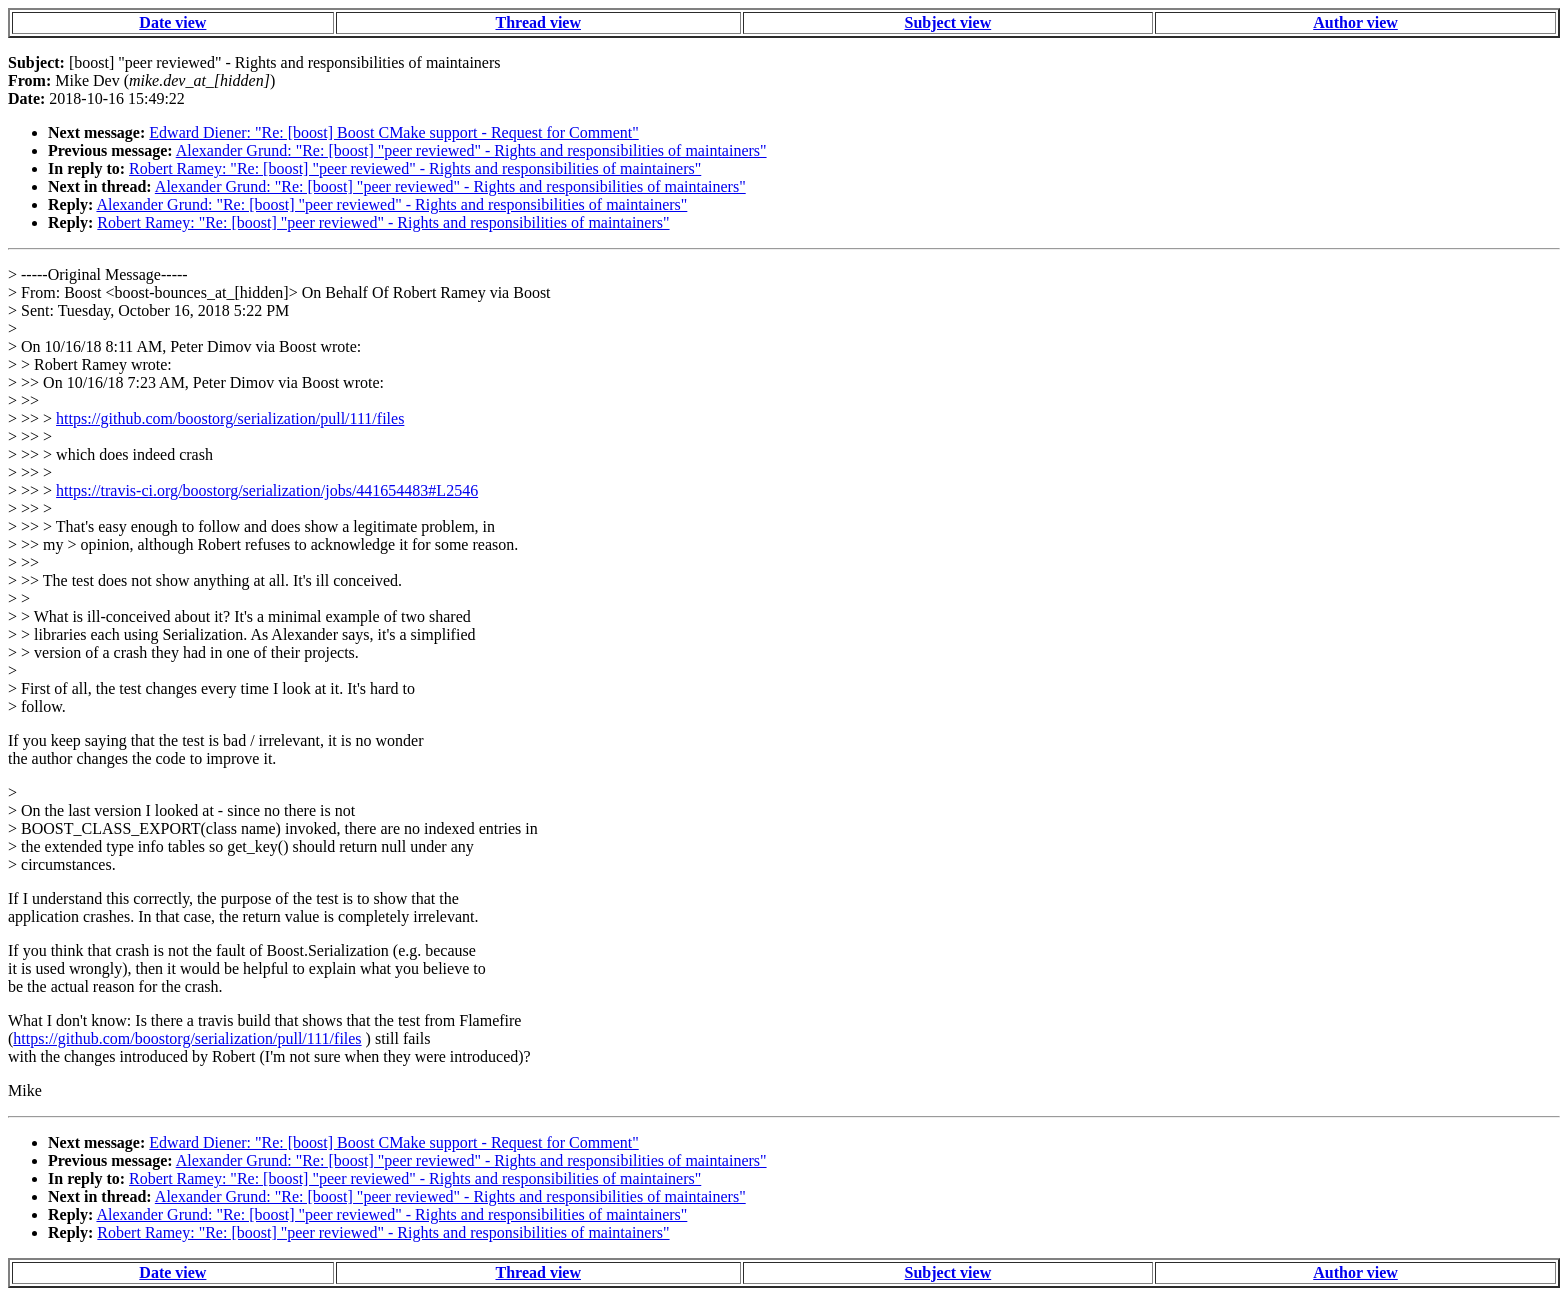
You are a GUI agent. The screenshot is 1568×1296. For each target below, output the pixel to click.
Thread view (538, 22)
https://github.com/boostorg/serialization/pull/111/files (230, 418)
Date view (172, 22)
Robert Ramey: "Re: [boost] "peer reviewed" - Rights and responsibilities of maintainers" (415, 168)
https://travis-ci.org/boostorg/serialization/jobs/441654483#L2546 (267, 490)
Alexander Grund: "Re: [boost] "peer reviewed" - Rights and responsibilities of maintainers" (471, 150)
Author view (1355, 22)
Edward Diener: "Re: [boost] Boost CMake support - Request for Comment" (393, 132)
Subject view (948, 22)
